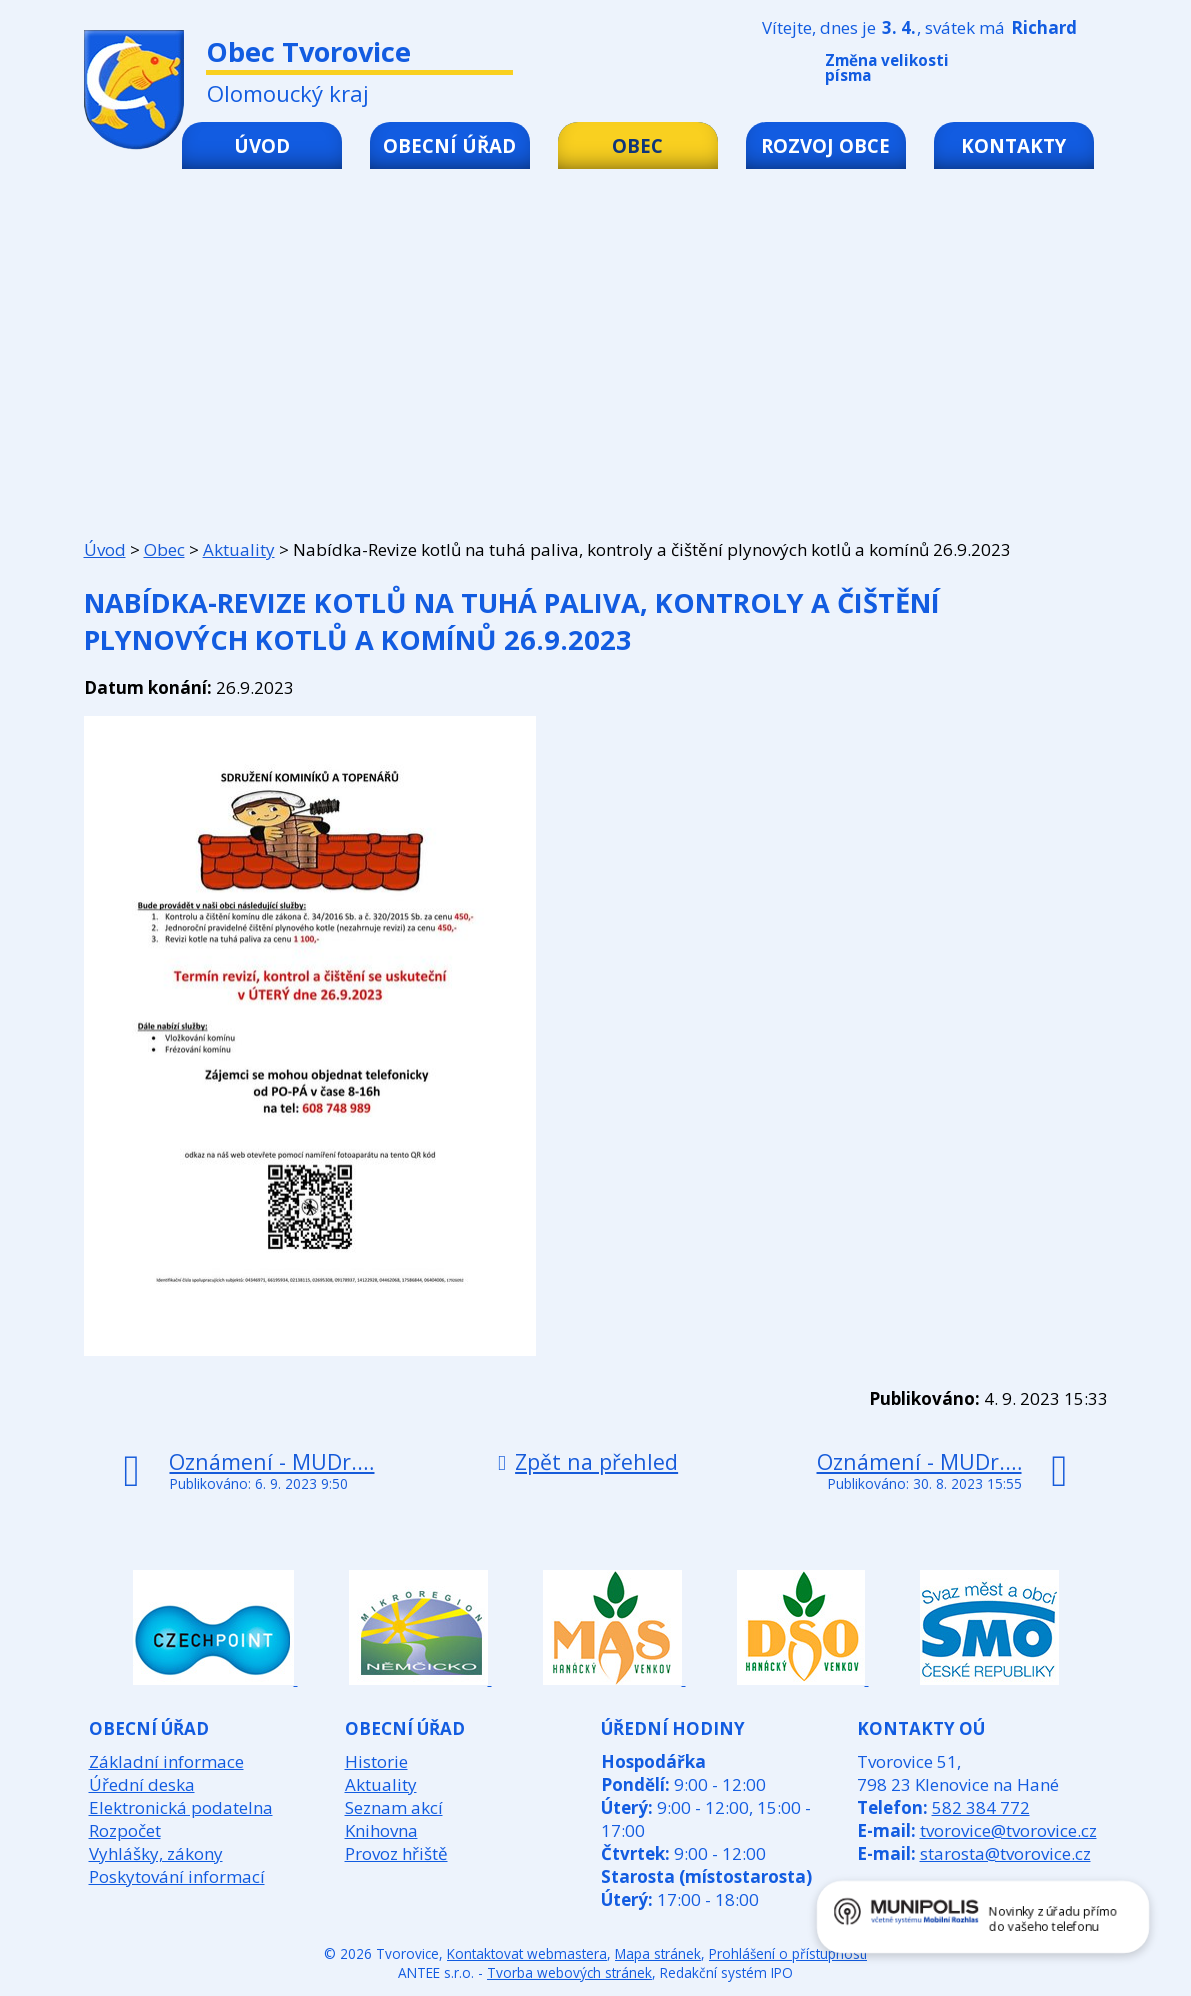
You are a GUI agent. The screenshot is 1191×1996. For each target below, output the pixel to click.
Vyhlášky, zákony (156, 1853)
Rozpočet (125, 1830)
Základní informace (166, 1761)
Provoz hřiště (396, 1853)
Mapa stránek (658, 1953)
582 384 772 (981, 1807)
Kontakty (1013, 145)
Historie (376, 1761)
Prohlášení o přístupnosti (788, 1953)
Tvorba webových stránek (569, 1972)
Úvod (262, 145)
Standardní (1039, 72)
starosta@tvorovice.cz (1005, 1853)
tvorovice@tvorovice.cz (1008, 1830)
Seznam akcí (394, 1807)
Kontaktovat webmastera (527, 1953)
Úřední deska (142, 1784)
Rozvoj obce (825, 145)
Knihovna (381, 1830)
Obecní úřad (449, 145)
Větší (1069, 72)
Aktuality (239, 549)
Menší (1009, 72)
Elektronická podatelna (181, 1807)
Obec (637, 145)
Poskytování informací (177, 1876)
